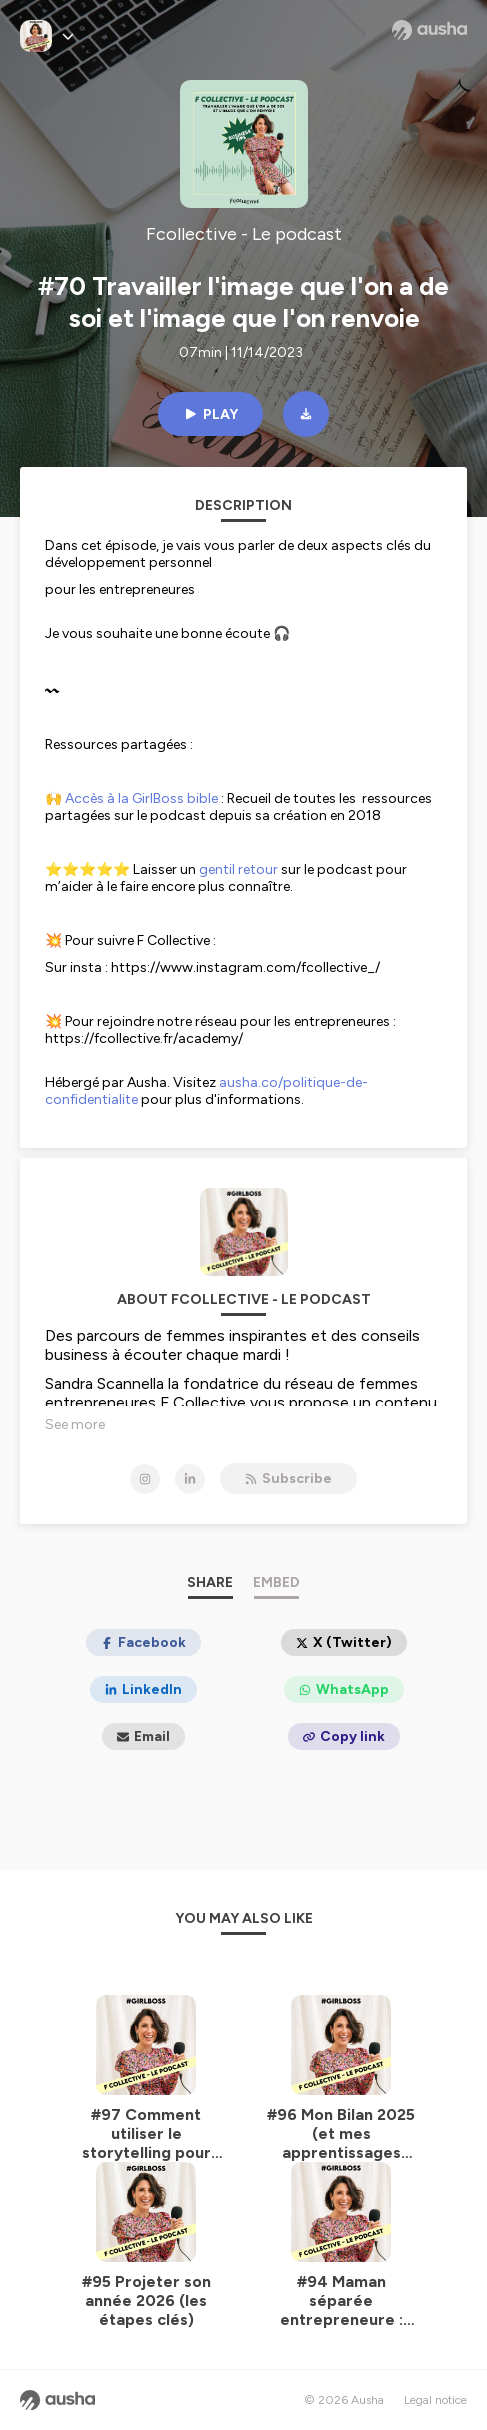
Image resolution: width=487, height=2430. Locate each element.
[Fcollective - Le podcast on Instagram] (145, 1479)
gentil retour (238, 869)
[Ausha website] (429, 30)
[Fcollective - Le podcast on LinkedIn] (190, 1479)
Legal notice (435, 2400)
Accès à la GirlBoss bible (141, 798)
